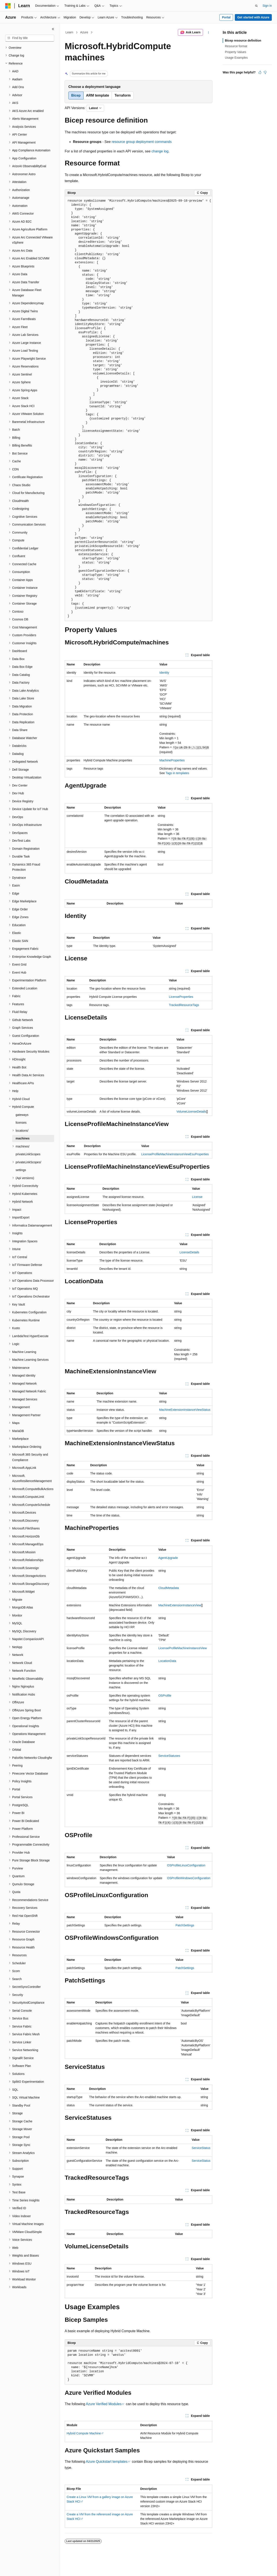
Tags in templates (177, 773)
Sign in (267, 5)
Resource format (236, 46)
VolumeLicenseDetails (191, 1111)
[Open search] (256, 6)
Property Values (235, 52)
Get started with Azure (253, 17)
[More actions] (208, 32)
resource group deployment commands (142, 142)
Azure (84, 32)
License (197, 1197)
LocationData (167, 1661)
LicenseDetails (189, 1252)
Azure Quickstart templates (106, 2461)
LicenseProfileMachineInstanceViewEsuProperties (175, 1154)
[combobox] (29, 38)
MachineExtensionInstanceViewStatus (184, 1409)
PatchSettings (185, 1925)
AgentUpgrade (168, 1558)
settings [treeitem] (21, 1170)
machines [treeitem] (23, 1138)
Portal (226, 17)
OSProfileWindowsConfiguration (188, 1878)
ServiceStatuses (169, 1755)
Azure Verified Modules (104, 2404)
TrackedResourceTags (184, 1005)
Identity (164, 672)
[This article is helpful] (260, 72)
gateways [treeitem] (22, 1114)
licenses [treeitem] (21, 1122)
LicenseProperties (181, 996)
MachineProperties (172, 760)
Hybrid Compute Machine (84, 2433)
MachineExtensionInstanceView (179, 1605)
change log (159, 151)
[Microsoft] (8, 6)
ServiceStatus (201, 2148)
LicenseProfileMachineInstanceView (182, 1648)
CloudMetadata (168, 1588)
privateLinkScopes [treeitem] (28, 1154)
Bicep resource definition (243, 40)
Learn (69, 32)
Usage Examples (236, 57)
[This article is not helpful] (265, 72)
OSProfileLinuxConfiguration (186, 1865)
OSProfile (164, 1695)
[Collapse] (53, 29)
